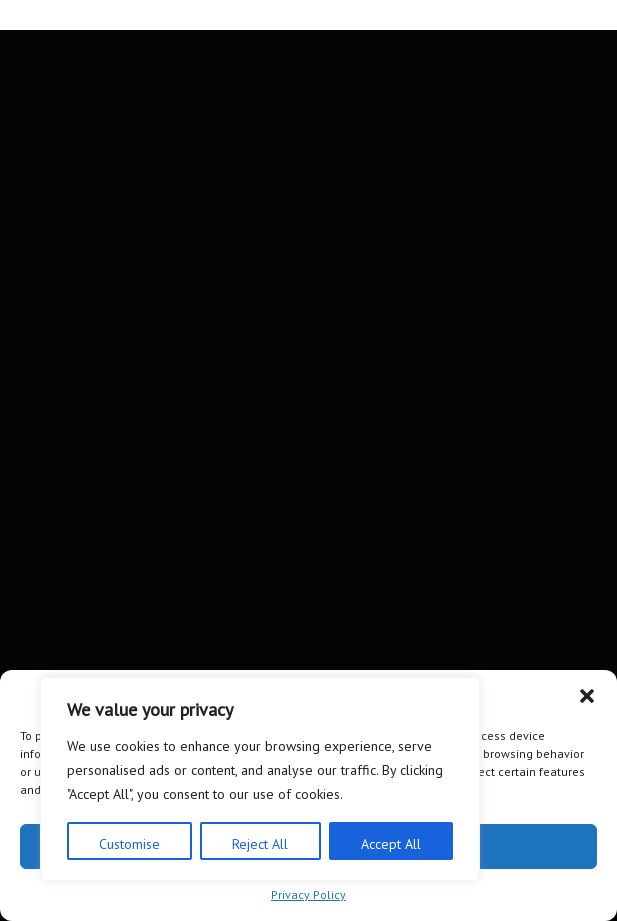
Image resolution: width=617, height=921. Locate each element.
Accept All (391, 844)
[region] (260, 779)
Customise (129, 844)
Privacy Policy (308, 894)
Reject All (260, 844)
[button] (587, 696)
